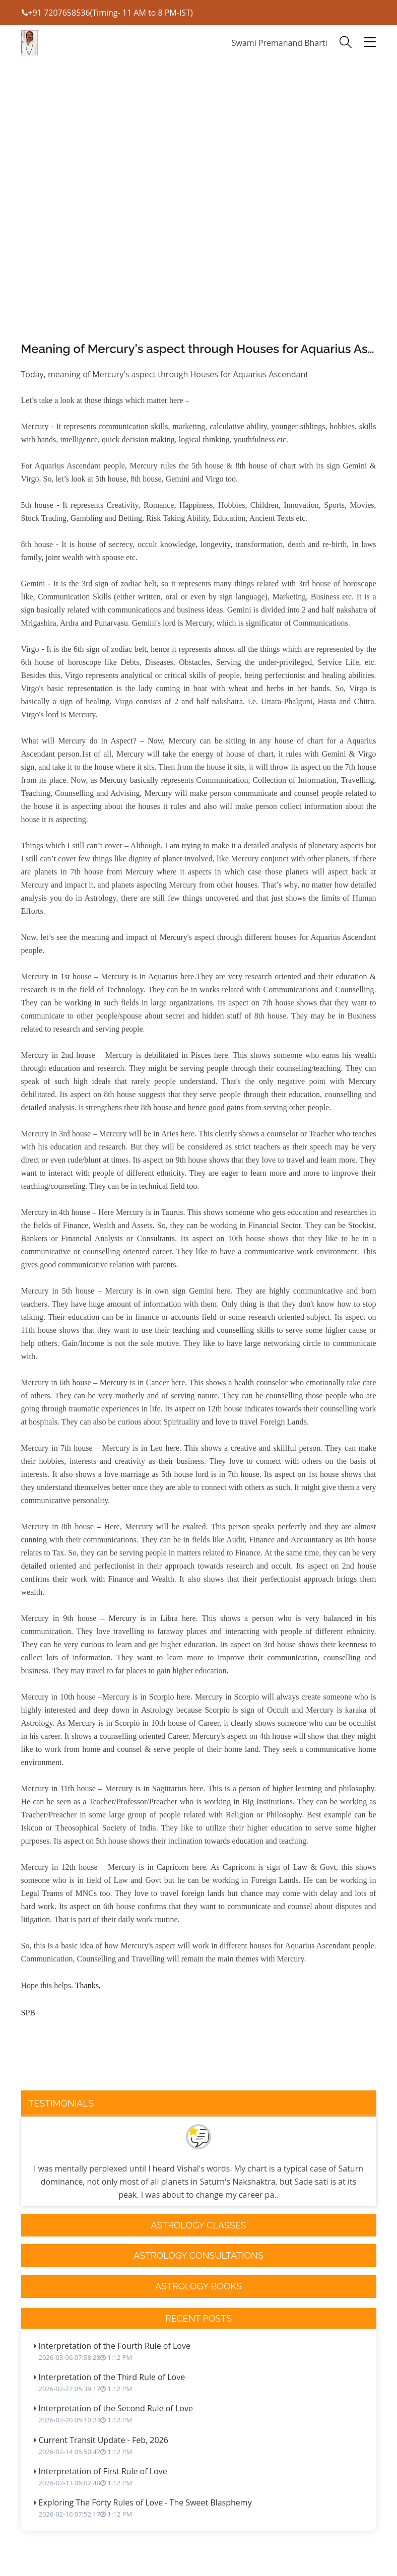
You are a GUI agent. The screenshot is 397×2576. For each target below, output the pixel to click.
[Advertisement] (198, 227)
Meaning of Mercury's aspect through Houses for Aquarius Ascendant (198, 349)
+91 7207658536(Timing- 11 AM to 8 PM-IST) (107, 12)
